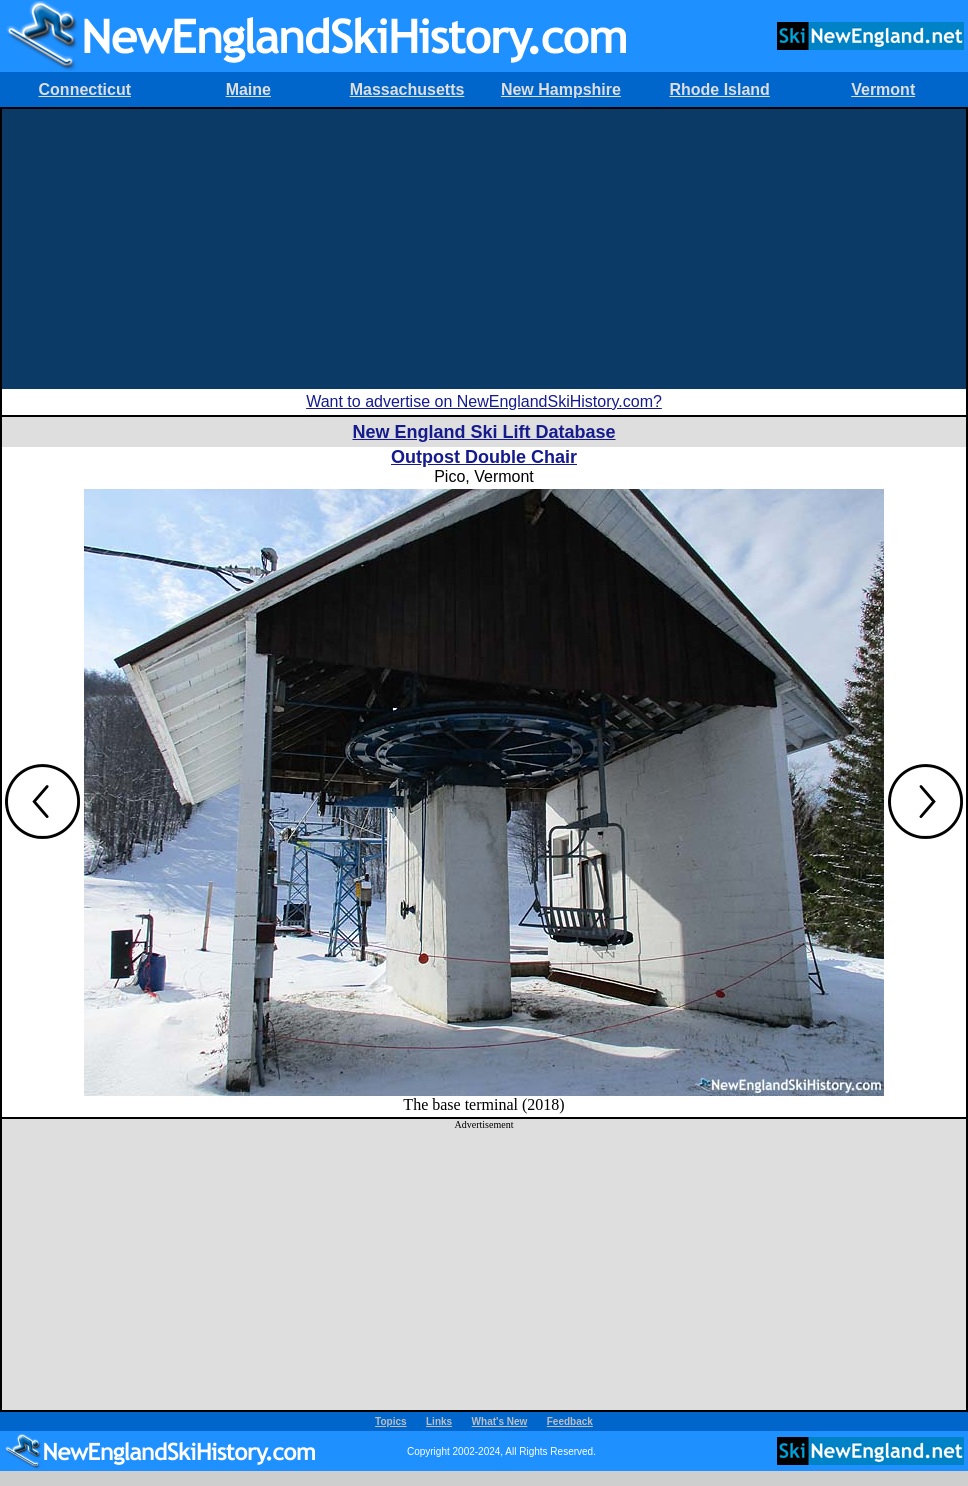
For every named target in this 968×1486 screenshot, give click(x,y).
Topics (390, 1421)
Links (439, 1421)
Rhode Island (719, 89)
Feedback (570, 1421)
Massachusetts (407, 89)
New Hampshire (561, 89)
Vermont (883, 89)
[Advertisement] (484, 249)
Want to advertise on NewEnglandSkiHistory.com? (484, 401)
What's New (500, 1421)
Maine (248, 89)
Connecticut (85, 89)
